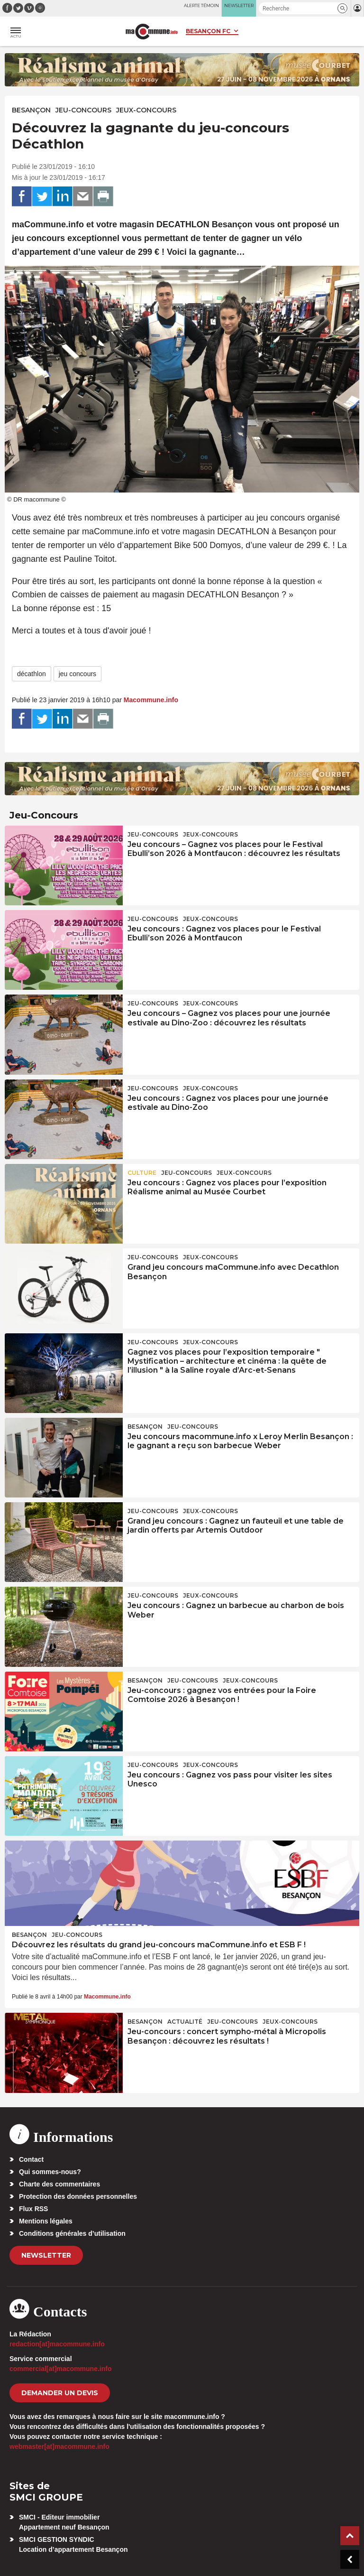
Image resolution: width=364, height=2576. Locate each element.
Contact (31, 2159)
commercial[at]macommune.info (60, 2368)
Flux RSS (33, 2209)
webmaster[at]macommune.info (59, 2446)
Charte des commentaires (59, 2184)
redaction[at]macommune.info (57, 2344)
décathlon (31, 674)
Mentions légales (46, 2221)
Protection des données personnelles (78, 2196)
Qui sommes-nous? (50, 2172)
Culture (141, 1172)
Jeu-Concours (83, 110)
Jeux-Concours (146, 110)
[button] (342, 8)
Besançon (31, 110)
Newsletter (46, 2255)
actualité (184, 2021)
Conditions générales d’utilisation (72, 2233)
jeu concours (77, 674)
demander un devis (59, 2393)
